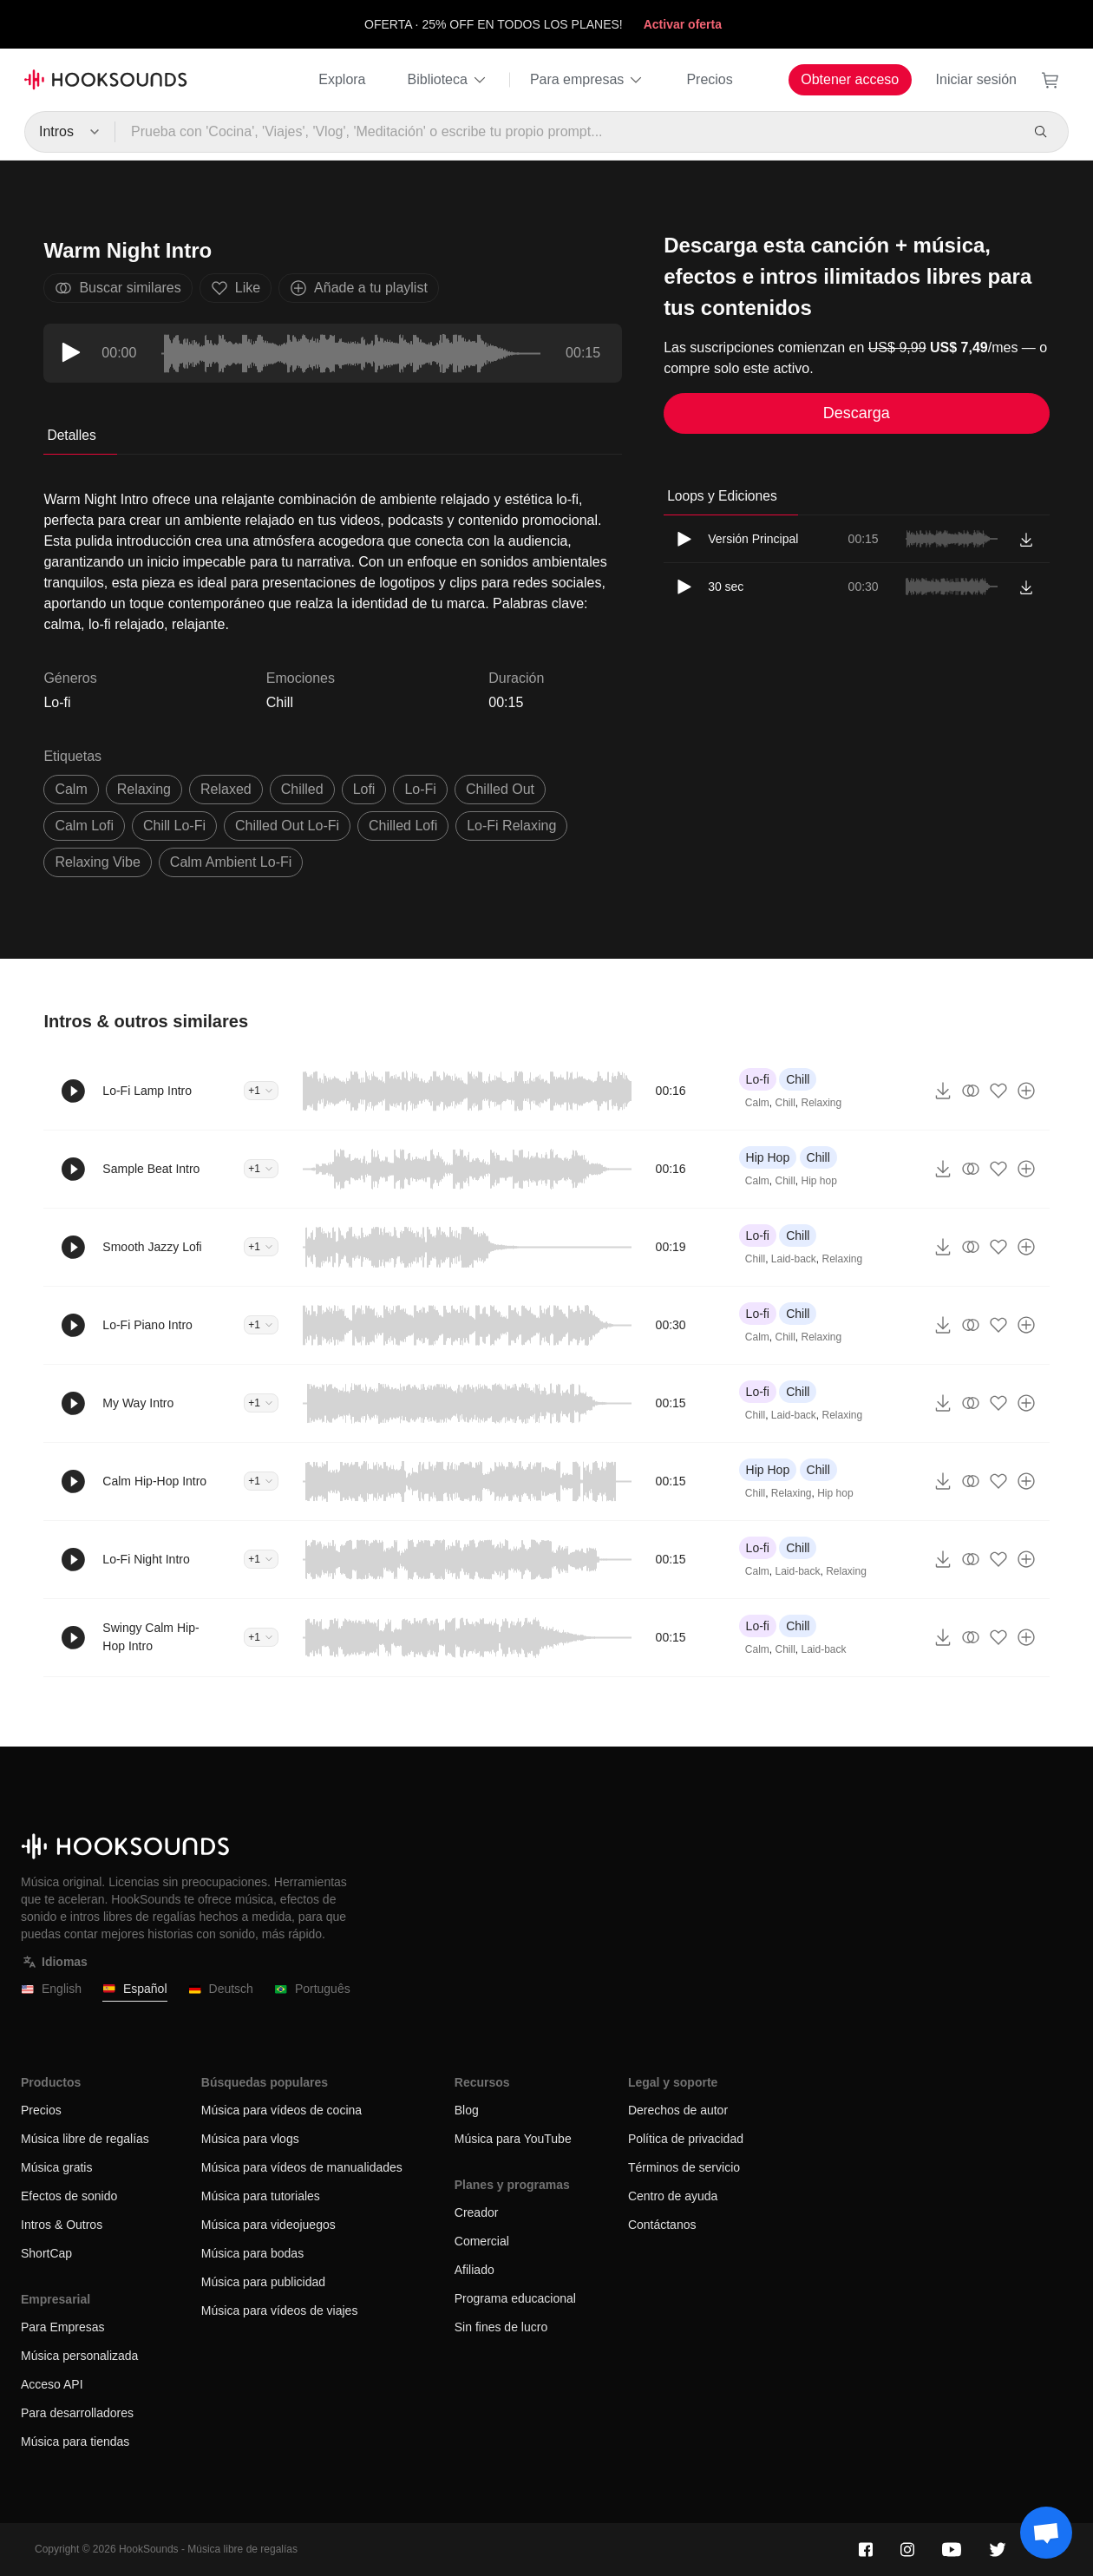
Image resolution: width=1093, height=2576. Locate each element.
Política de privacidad (685, 2139)
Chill (279, 702)
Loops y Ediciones (722, 495)
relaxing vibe (97, 862)
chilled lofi (403, 825)
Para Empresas (62, 2327)
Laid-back (793, 1259)
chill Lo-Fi (174, 825)
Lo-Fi (419, 789)
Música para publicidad (263, 2282)
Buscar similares (117, 288)
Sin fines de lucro (501, 2327)
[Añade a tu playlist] (1026, 1090)
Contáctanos (662, 2225)
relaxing (144, 789)
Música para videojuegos (268, 2225)
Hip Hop (768, 1157)
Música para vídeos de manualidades (302, 2167)
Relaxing (822, 1103)
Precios (709, 79)
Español (134, 1989)
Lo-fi (757, 1079)
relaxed (226, 789)
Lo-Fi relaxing (511, 825)
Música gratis (56, 2167)
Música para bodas (252, 2253)
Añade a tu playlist (359, 288)
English (51, 1989)
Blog (467, 2110)
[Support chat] (1046, 2533)
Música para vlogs (250, 2139)
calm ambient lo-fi (231, 862)
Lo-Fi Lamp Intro (147, 1091)
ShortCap (46, 2253)
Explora (341, 79)
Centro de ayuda (673, 2196)
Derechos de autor (678, 2110)
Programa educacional (515, 2298)
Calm (757, 1103)
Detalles (71, 435)
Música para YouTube (513, 2139)
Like (235, 288)
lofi (364, 789)
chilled (302, 789)
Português (312, 1989)
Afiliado (474, 2270)
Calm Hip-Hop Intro (154, 1481)
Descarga (856, 413)
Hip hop (819, 1181)
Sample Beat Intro (151, 1169)
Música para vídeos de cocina (281, 2110)
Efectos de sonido (69, 2196)
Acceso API (52, 2384)
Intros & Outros (61, 2225)
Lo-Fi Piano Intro (147, 1325)
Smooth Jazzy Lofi (151, 1247)
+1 (261, 1091)
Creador (477, 2212)
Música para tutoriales (260, 2196)
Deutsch (220, 1989)
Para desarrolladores (77, 2413)
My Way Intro (137, 1403)
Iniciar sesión (976, 79)
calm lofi (84, 825)
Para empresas (587, 79)
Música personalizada (79, 2356)
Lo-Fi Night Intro (145, 1559)
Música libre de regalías (85, 2139)
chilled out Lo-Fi (287, 825)
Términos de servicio (684, 2167)
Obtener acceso (850, 79)
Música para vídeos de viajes (279, 2310)
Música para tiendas (75, 2441)
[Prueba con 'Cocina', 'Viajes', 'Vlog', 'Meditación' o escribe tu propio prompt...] (566, 132)
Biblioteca (448, 79)
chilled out (500, 789)
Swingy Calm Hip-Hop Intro (150, 1637)
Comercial (482, 2241)
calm (71, 789)
